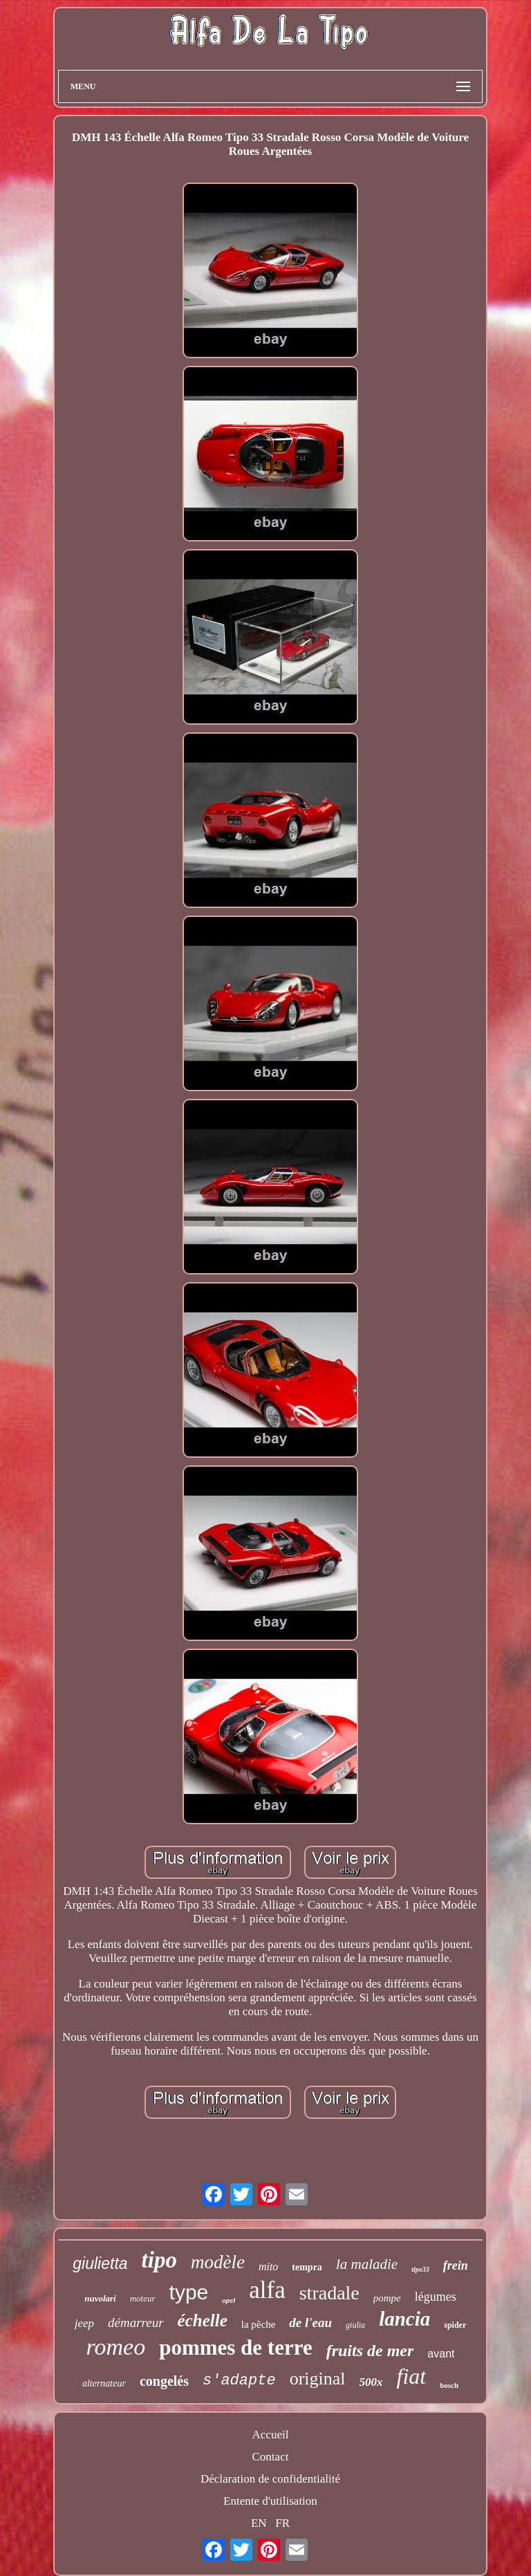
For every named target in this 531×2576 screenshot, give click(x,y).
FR (282, 2523)
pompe (387, 2298)
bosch (449, 2385)
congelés (164, 2381)
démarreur (136, 2322)
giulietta (100, 2263)
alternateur (104, 2383)
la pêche (258, 2324)
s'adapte (239, 2380)
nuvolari (100, 2298)
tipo (159, 2260)
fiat (412, 2376)
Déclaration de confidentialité (270, 2478)
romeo (116, 2347)
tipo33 (420, 2269)
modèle (218, 2262)
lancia (404, 2319)
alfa (267, 2290)
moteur (143, 2298)
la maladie (367, 2264)
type (189, 2292)
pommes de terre (236, 2347)
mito (268, 2266)
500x (371, 2382)
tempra (307, 2267)
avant (440, 2354)
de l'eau (310, 2322)
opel (228, 2300)
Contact (270, 2456)
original (318, 2379)
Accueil (270, 2434)
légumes (435, 2297)
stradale (329, 2293)
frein (455, 2265)
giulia (355, 2325)
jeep (84, 2323)
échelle (202, 2320)
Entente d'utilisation (270, 2501)
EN (259, 2523)
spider (455, 2325)
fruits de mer (370, 2351)
